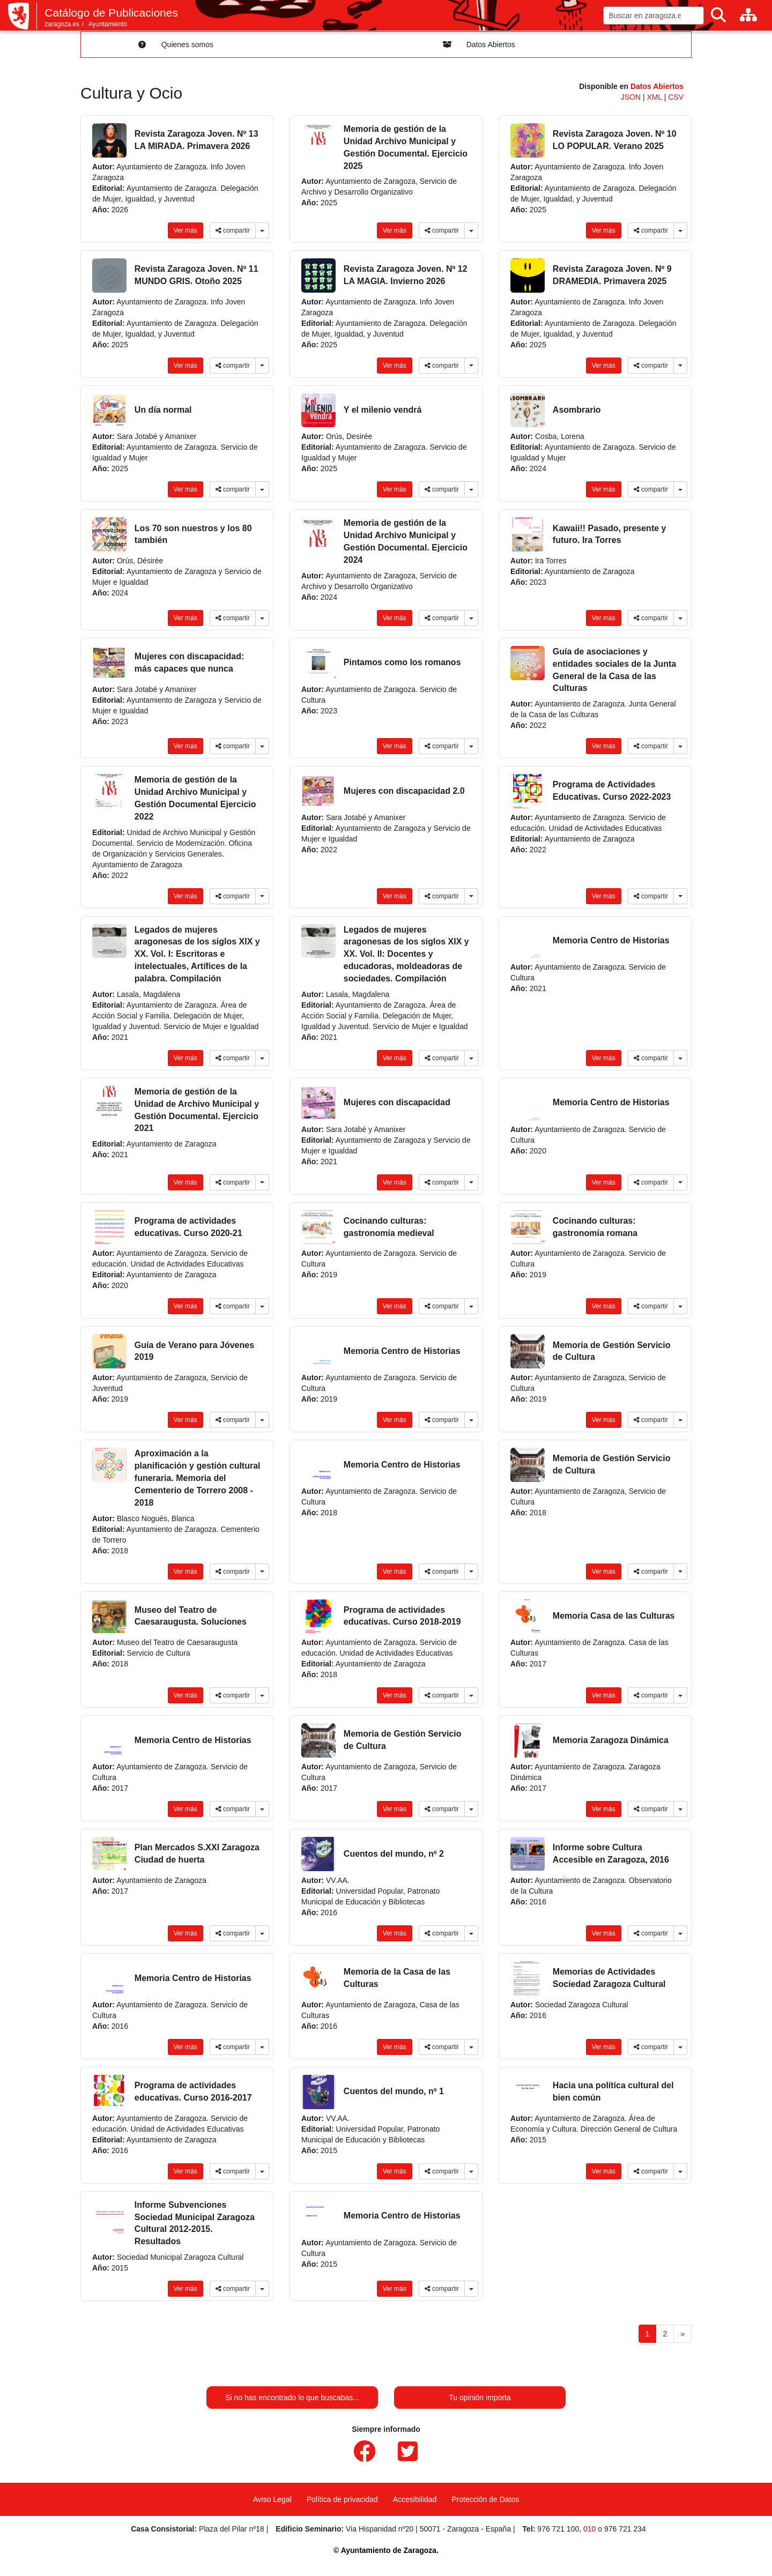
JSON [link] (632, 97)
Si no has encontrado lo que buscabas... (292, 2397)
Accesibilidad (415, 2499)
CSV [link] (676, 97)
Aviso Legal (272, 2499)
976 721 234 (625, 2529)
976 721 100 (558, 2529)
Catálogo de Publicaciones (111, 12)
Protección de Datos (485, 2499)
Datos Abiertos (657, 86)
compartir (233, 230)
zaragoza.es (61, 24)
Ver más (185, 230)
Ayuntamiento (108, 24)
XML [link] (655, 97)
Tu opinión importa (479, 2397)
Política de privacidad (342, 2499)
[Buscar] (718, 15)
